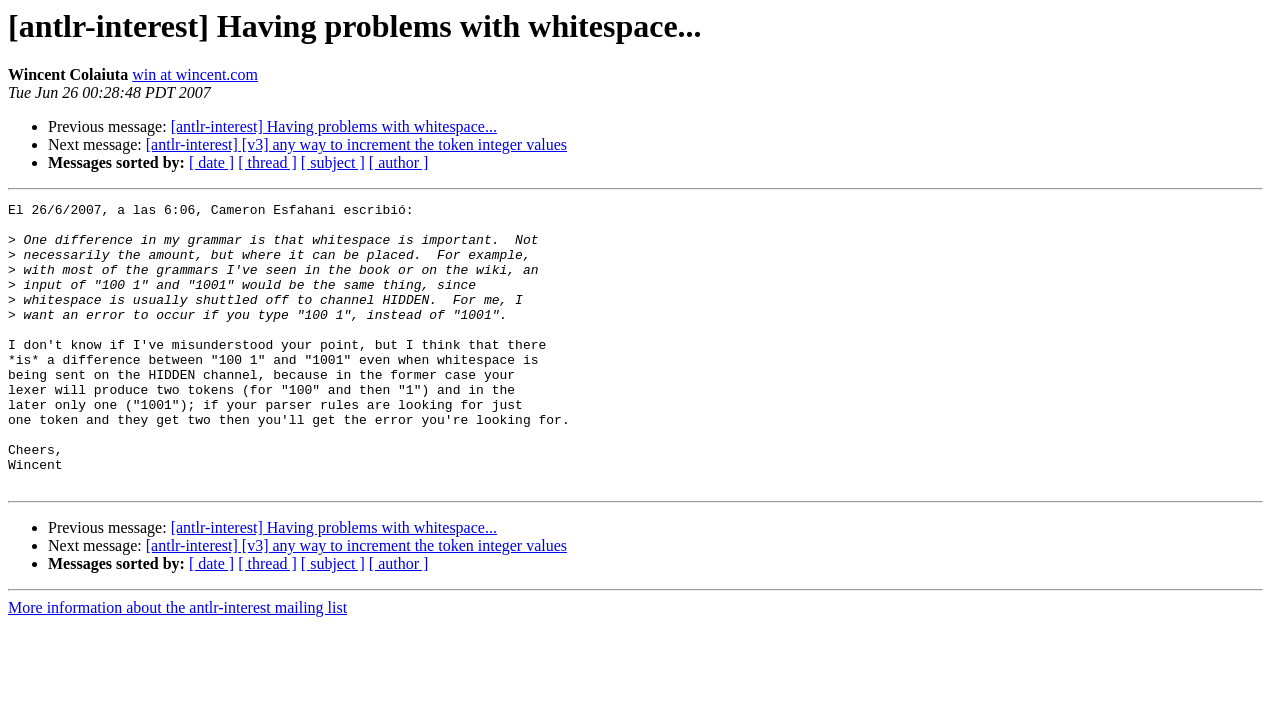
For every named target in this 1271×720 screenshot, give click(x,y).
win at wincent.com (195, 74)
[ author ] (399, 162)
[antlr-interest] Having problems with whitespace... (334, 126)
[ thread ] (267, 162)
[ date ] (211, 162)
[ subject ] (333, 162)
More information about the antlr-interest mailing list (177, 664)
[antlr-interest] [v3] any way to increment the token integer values (356, 144)
